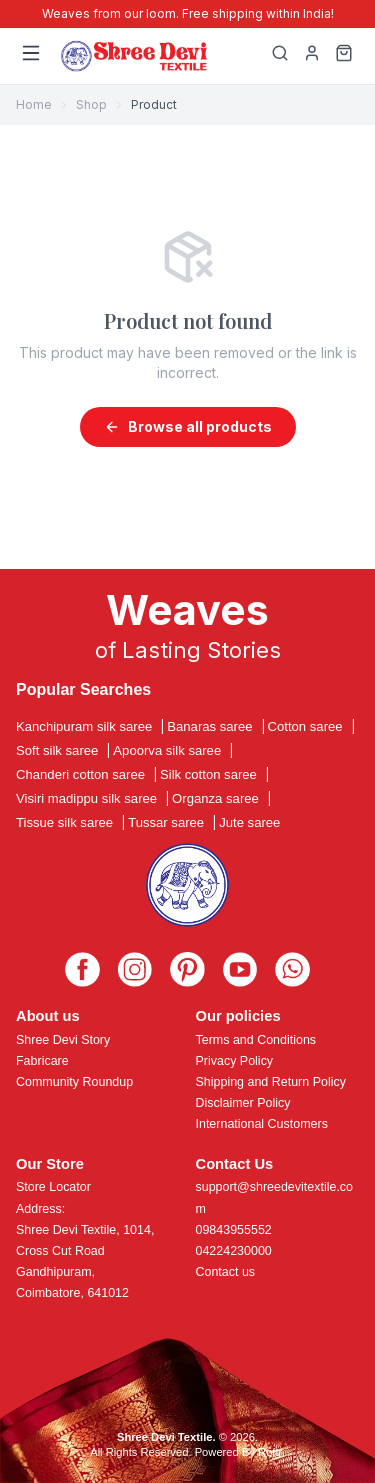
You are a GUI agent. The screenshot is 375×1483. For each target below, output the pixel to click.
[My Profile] (312, 56)
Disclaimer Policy (243, 1103)
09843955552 (234, 1230)
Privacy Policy (235, 1061)
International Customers (262, 1124)
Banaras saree (209, 726)
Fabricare (42, 1061)
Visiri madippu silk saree (86, 798)
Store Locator (53, 1187)
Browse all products (188, 426)
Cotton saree (305, 726)
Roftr (270, 1452)
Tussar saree (166, 822)
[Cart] (344, 56)
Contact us (226, 1272)
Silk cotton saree (208, 774)
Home (34, 104)
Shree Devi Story (63, 1040)
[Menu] (31, 56)
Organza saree (215, 798)
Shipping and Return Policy (271, 1082)
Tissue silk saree (64, 822)
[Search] (280, 56)
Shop (91, 104)
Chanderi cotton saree (80, 774)
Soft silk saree (57, 750)
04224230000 (234, 1251)
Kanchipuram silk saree (84, 726)
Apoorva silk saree (167, 750)
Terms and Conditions (256, 1040)
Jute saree (249, 822)
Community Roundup (74, 1082)
